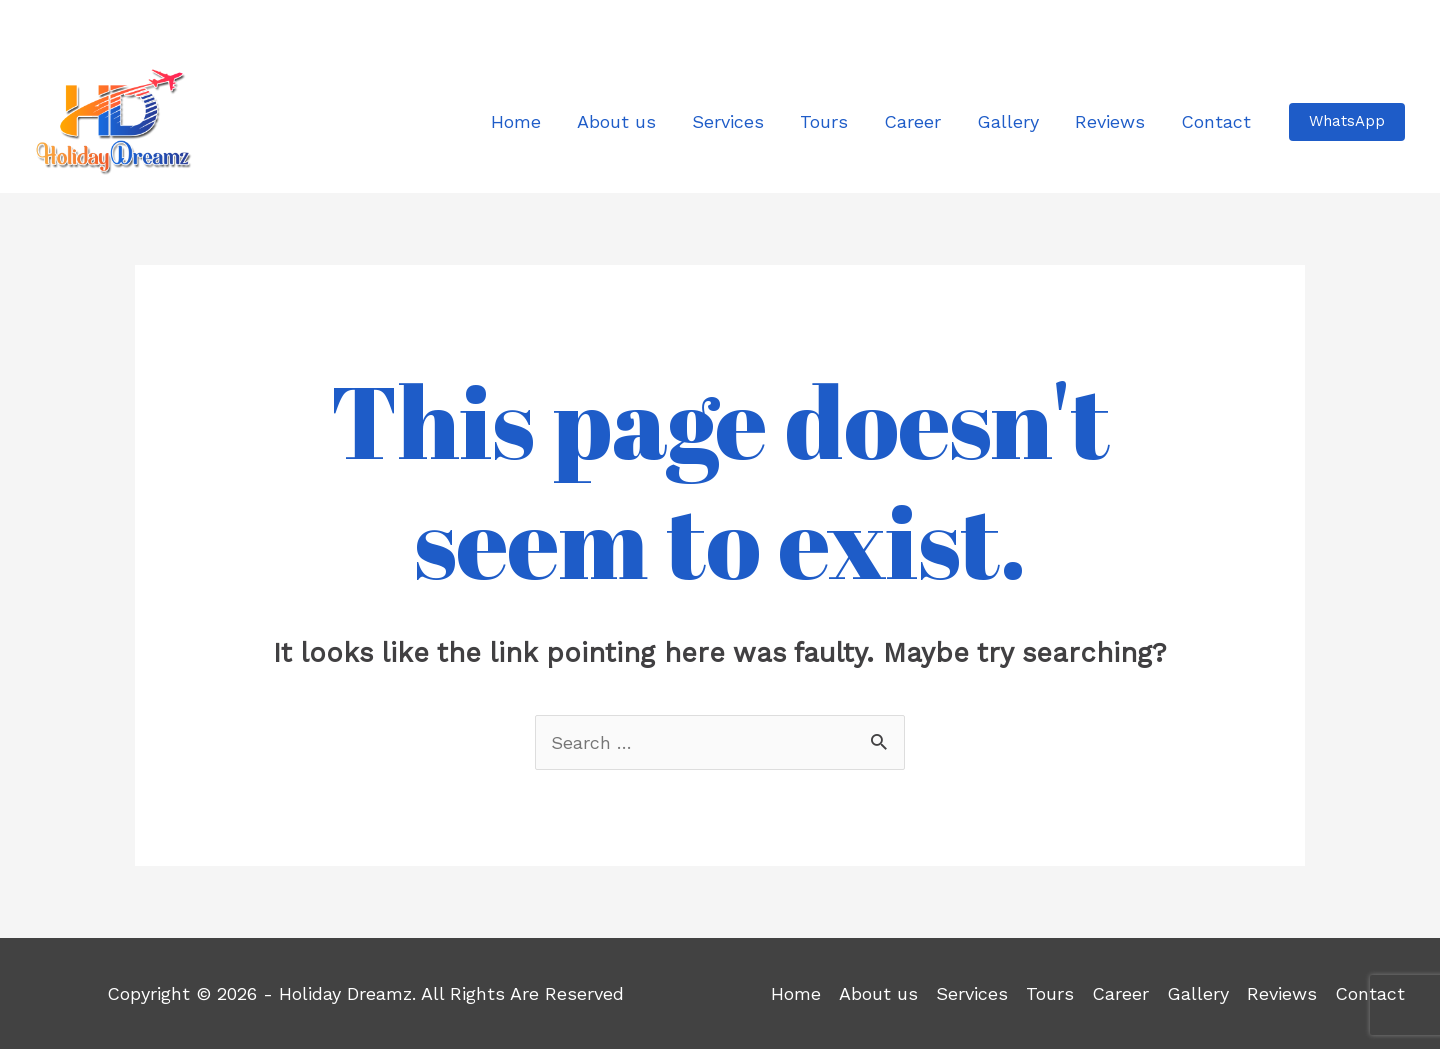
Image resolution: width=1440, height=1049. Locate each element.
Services (972, 993)
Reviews (1282, 993)
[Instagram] (92, 27)
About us (878, 993)
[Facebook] (50, 27)
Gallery (1198, 993)
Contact (1370, 993)
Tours (1050, 993)
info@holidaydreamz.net (1316, 24)
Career (1120, 993)
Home (796, 993)
